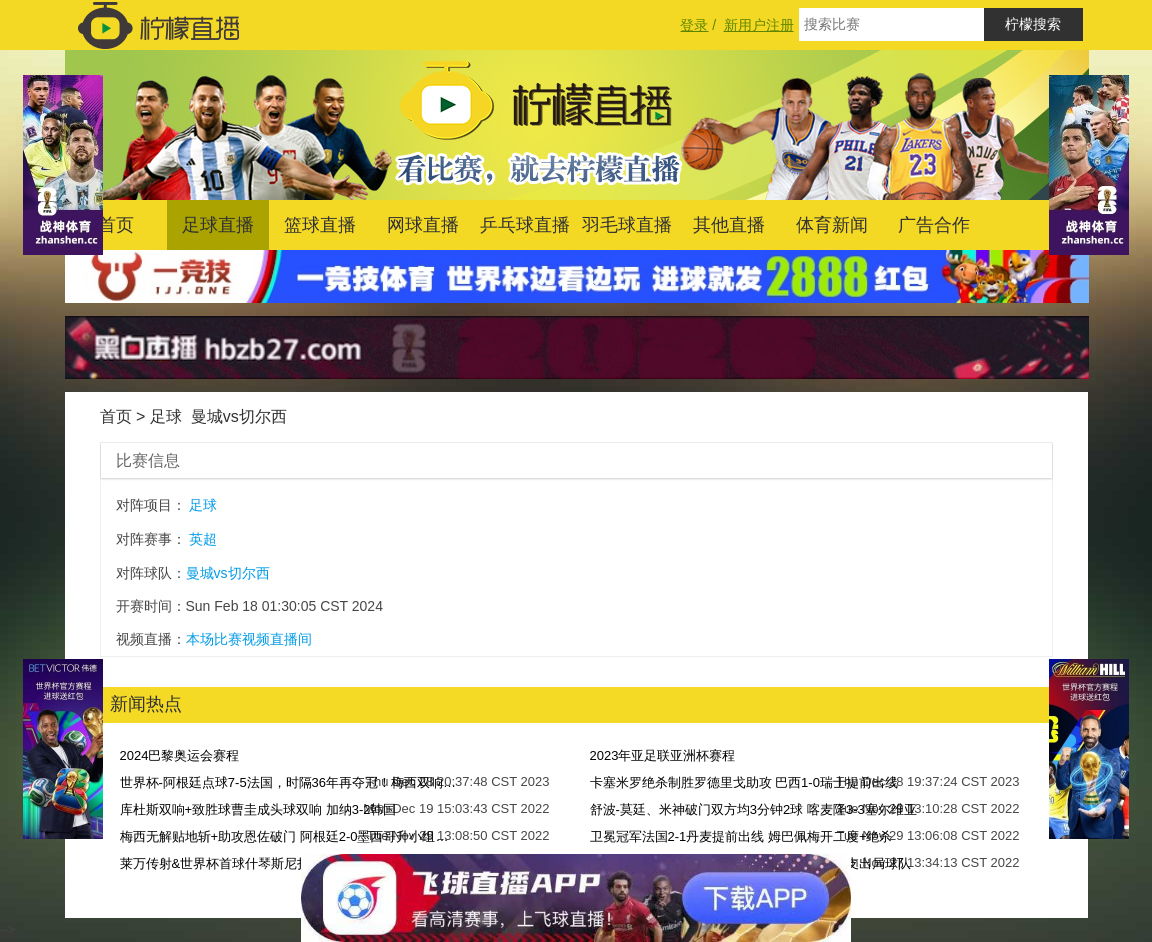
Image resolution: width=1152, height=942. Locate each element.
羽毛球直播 (627, 225)
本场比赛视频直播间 (249, 639)
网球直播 (423, 225)
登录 (694, 25)
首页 (116, 225)
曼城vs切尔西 (239, 416)
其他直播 (729, 225)
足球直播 (218, 225)
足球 (166, 416)
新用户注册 (759, 25)
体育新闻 (832, 225)
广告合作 (934, 225)
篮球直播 (320, 225)
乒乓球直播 (525, 225)
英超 (203, 539)
